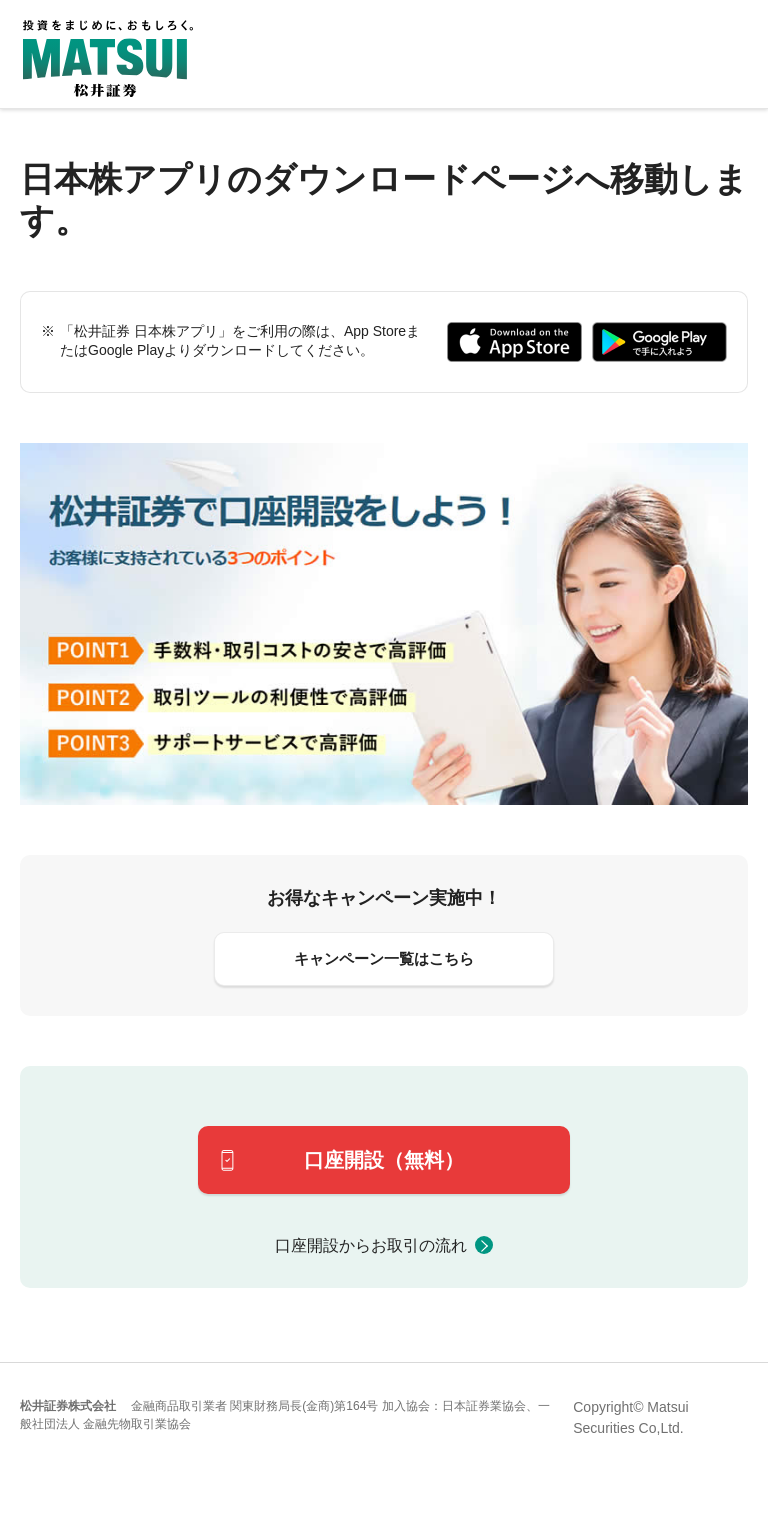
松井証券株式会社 (68, 1406)
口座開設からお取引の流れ (371, 1245)
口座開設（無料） (384, 1160)
